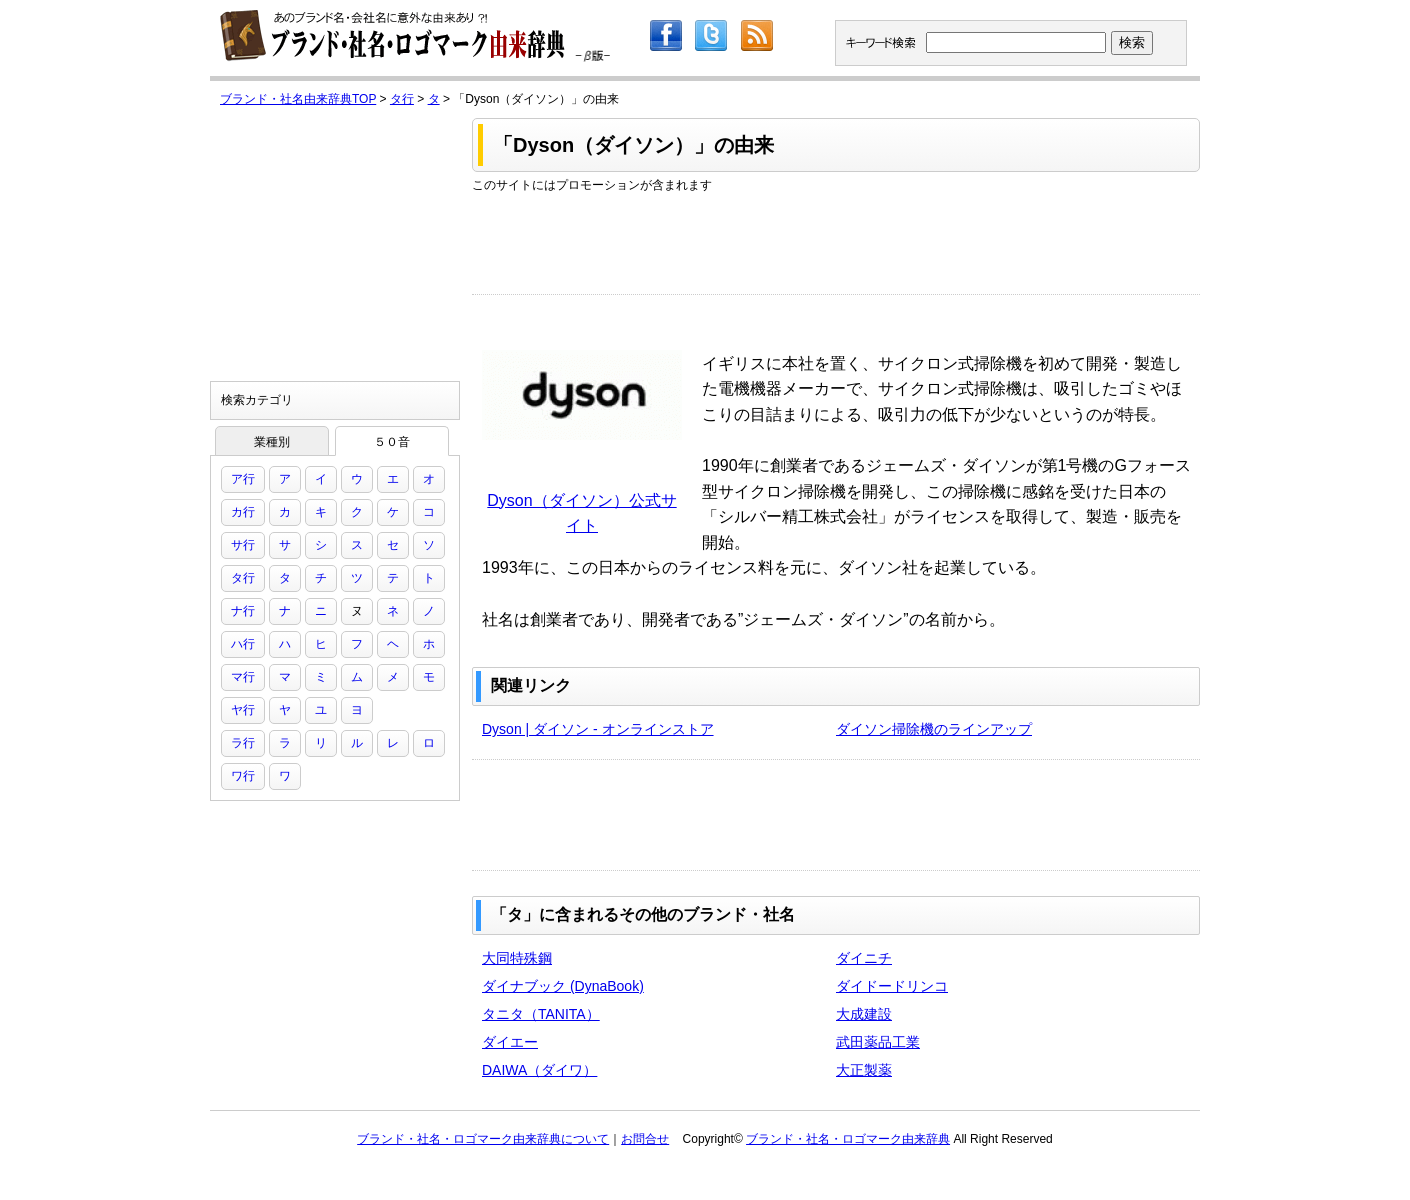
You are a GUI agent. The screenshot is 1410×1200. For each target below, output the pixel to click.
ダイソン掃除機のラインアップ (934, 729)
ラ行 (243, 743)
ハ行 (243, 644)
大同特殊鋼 (517, 958)
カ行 (243, 512)
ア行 (243, 479)
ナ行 (243, 611)
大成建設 (864, 1014)
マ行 (243, 677)
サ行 (243, 545)
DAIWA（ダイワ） (539, 1070)
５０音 (392, 442)
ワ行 (243, 776)
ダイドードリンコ (892, 986)
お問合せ (645, 1139)
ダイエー (510, 1042)
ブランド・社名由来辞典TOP (298, 99)
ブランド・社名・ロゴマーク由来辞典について (483, 1139)
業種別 (272, 442)
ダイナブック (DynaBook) (563, 986)
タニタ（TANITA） (541, 1014)
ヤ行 (243, 710)
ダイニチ (864, 958)
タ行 (402, 99)
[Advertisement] (836, 239)
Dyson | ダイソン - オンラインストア (598, 729)
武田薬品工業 (878, 1042)
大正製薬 (864, 1070)
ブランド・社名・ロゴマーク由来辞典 (848, 1139)
